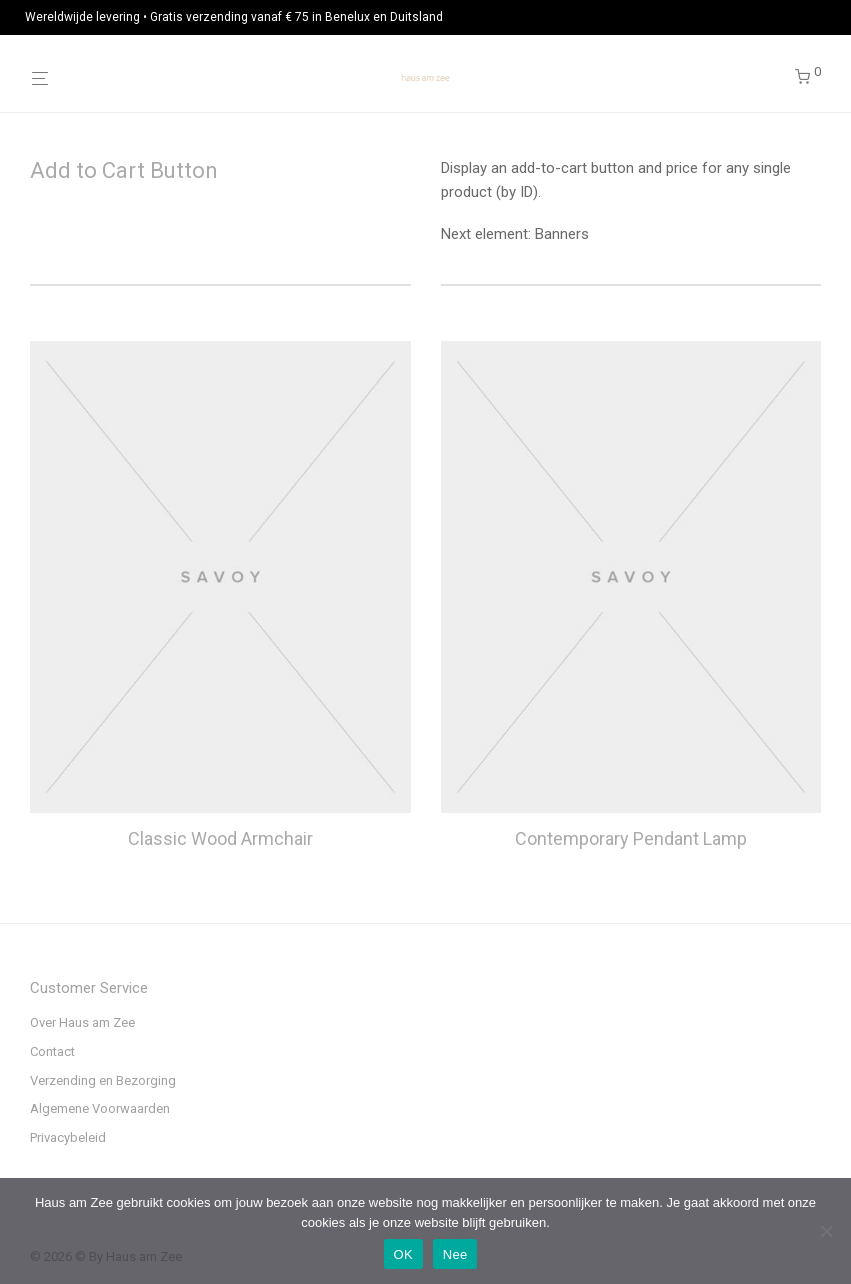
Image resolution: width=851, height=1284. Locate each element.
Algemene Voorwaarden (100, 1108)
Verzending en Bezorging (103, 1080)
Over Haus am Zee (82, 1022)
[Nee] (826, 1231)
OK (403, 1254)
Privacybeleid (68, 1137)
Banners (562, 234)
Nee (455, 1254)
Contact (52, 1051)
